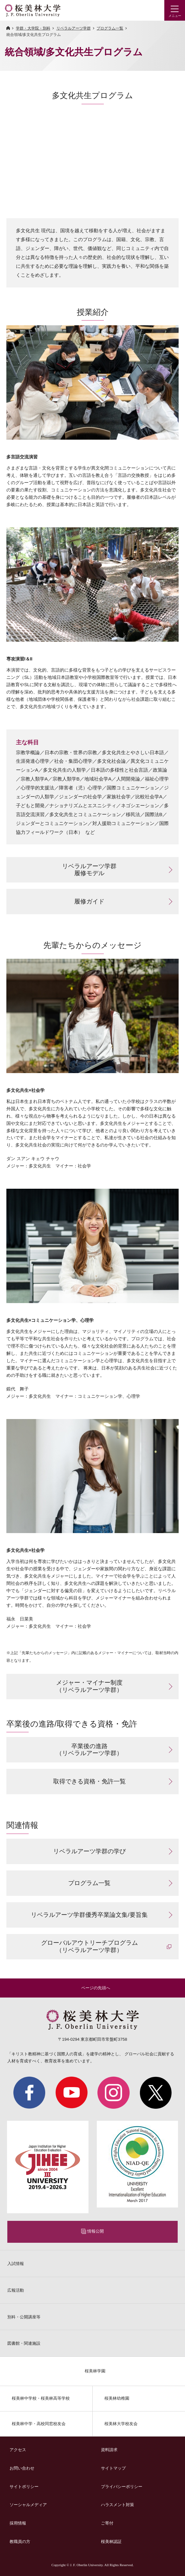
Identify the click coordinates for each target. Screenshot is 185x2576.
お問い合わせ (22, 2468)
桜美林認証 (111, 2541)
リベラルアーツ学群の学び (89, 1851)
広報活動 (15, 2290)
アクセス (18, 2449)
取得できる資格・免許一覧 (89, 1781)
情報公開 (95, 2231)
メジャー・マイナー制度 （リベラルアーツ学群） (89, 1686)
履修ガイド (89, 901)
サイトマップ (113, 2468)
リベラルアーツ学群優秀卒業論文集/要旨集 (89, 1914)
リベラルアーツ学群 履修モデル (89, 870)
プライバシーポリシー (121, 2486)
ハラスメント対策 (117, 2504)
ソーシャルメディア (28, 2504)
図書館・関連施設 (23, 2343)
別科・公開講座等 (23, 2317)
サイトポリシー (24, 2486)
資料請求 (109, 2449)
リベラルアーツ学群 (73, 28)
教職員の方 (20, 2541)
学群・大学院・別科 (33, 28)
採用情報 (18, 2523)
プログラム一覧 (109, 28)
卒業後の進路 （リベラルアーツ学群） (89, 1750)
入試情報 (15, 2263)
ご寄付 (107, 2523)
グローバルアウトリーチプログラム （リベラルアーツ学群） (89, 1946)
